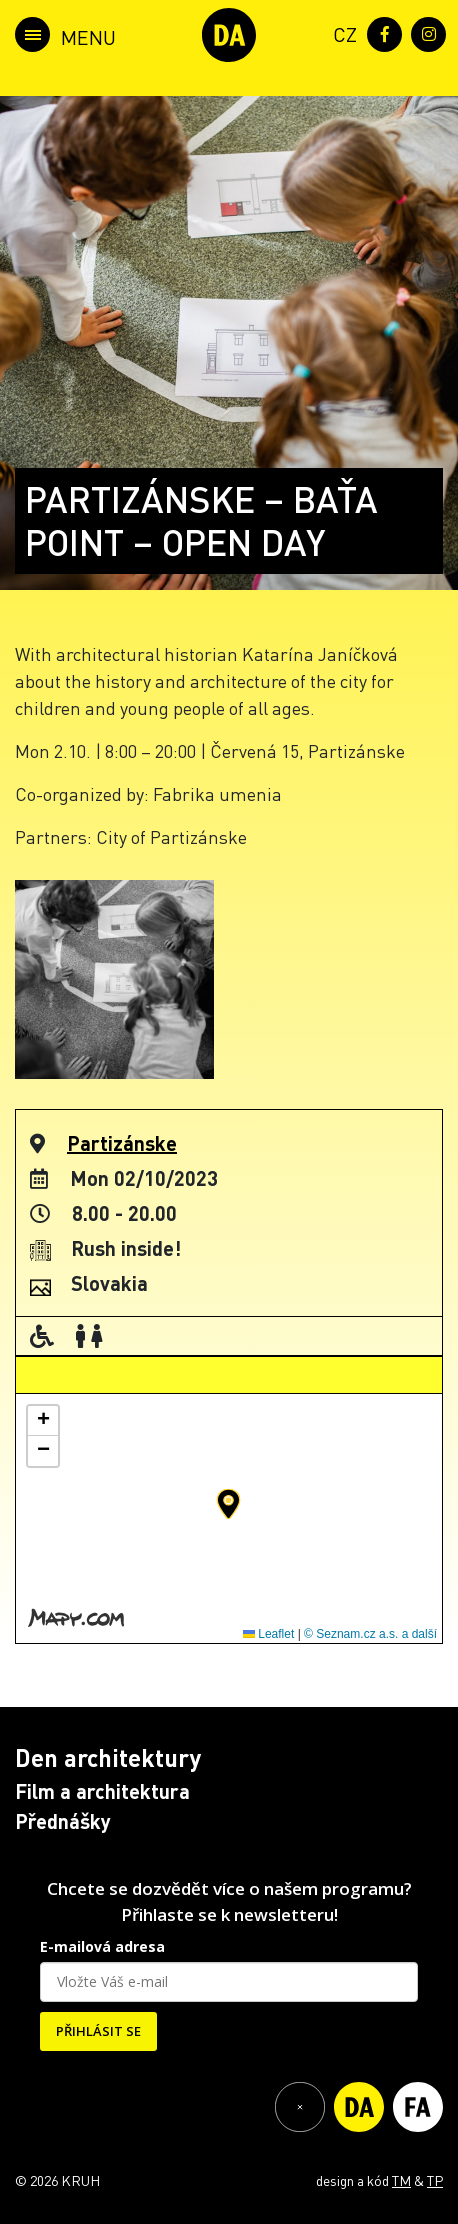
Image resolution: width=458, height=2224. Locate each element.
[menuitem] (341, 32)
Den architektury (108, 1757)
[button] (228, 1504)
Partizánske (122, 1143)
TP (435, 2180)
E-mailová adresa (102, 1946)
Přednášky (63, 1821)
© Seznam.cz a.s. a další (370, 1634)
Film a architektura (102, 1791)
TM (401, 2180)
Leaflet (268, 1634)
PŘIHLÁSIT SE (98, 2031)
